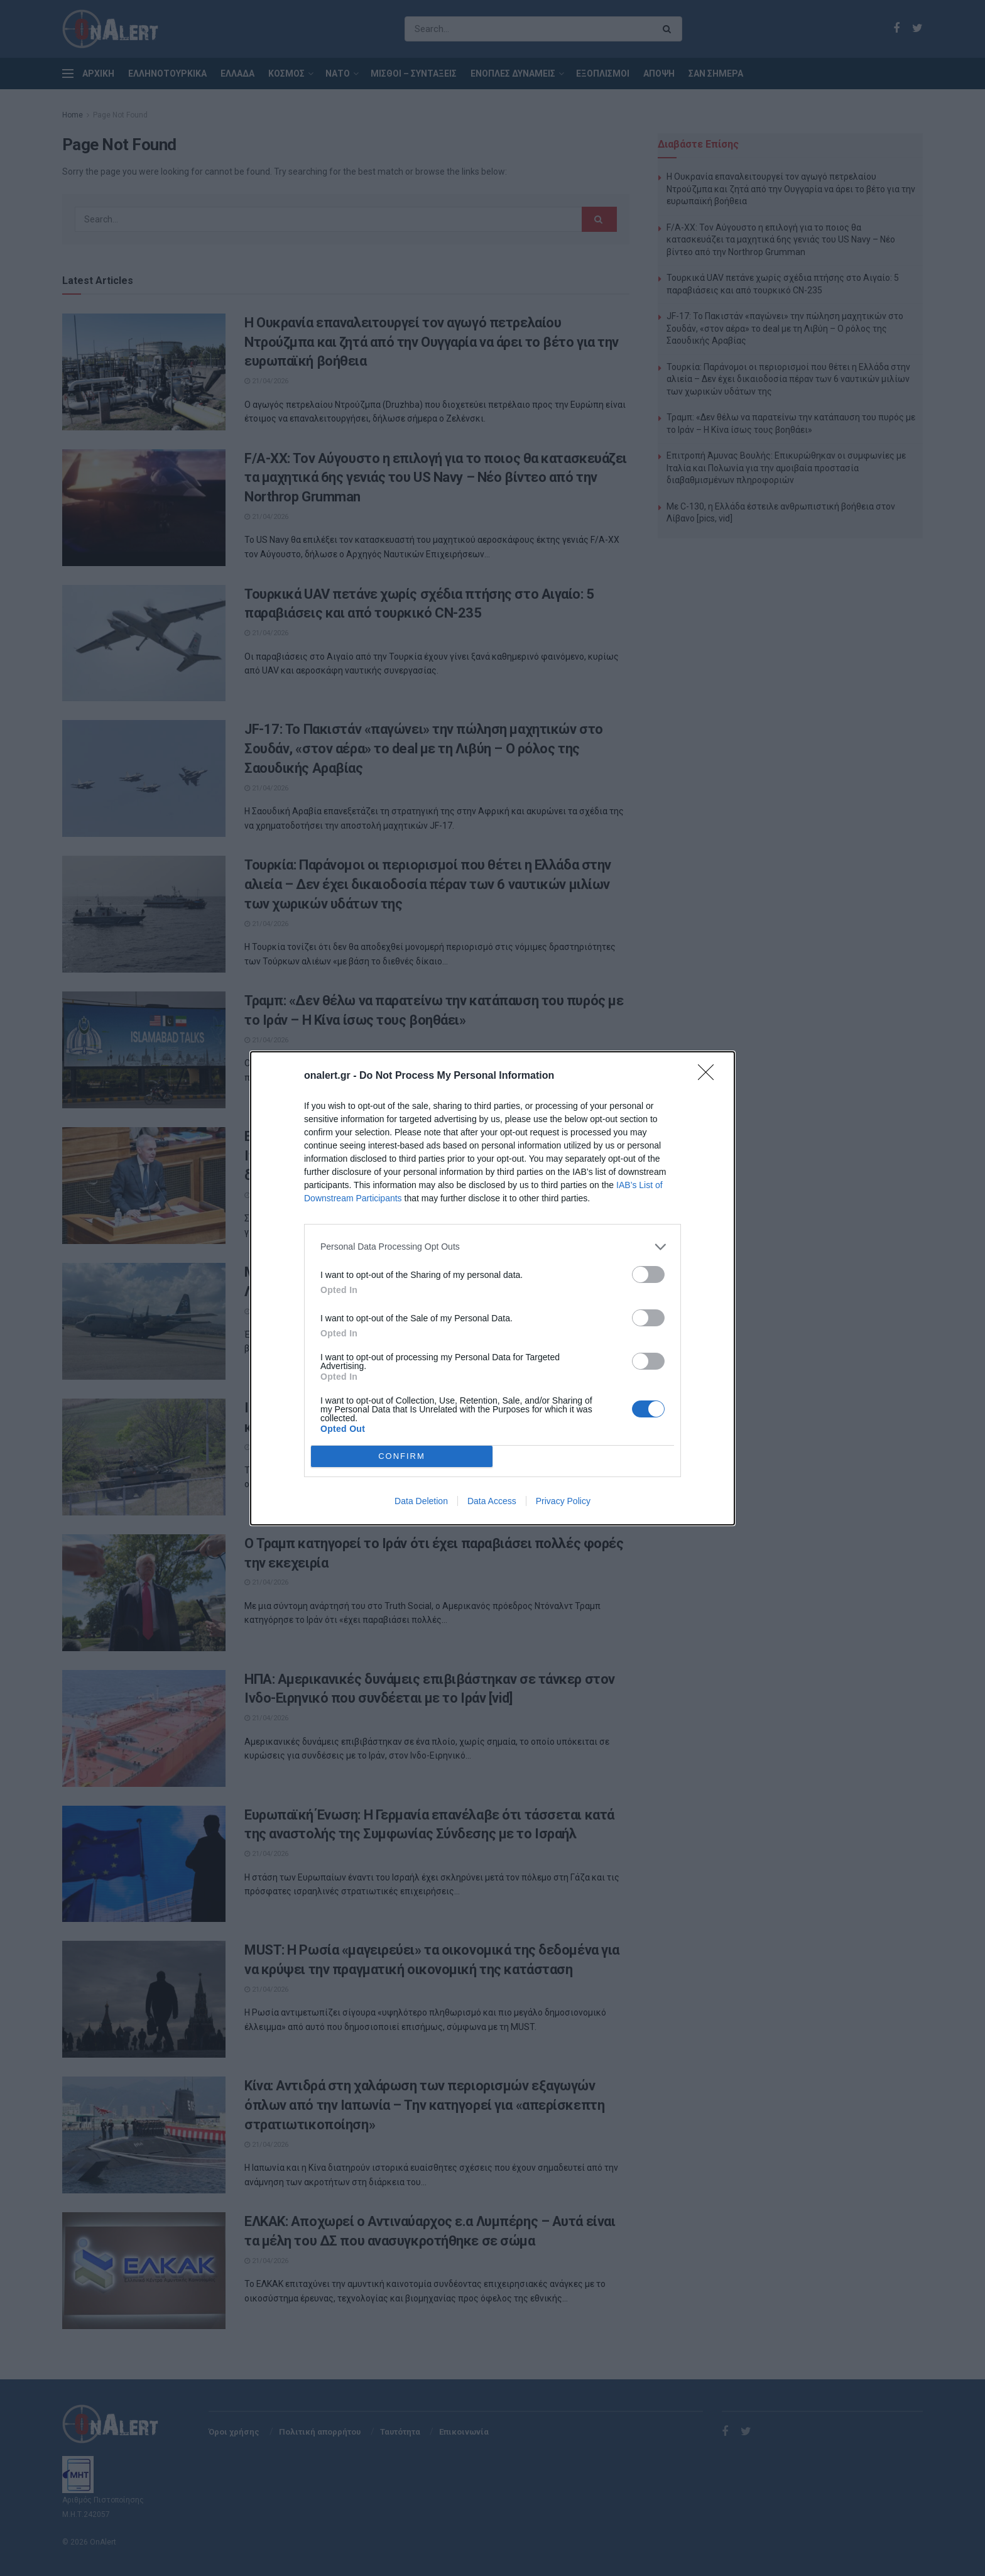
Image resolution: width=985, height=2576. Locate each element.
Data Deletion (421, 1501)
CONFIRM (401, 1456)
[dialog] (492, 1288)
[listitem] (492, 1246)
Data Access (491, 1501)
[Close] (710, 1076)
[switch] (648, 1274)
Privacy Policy (563, 1501)
